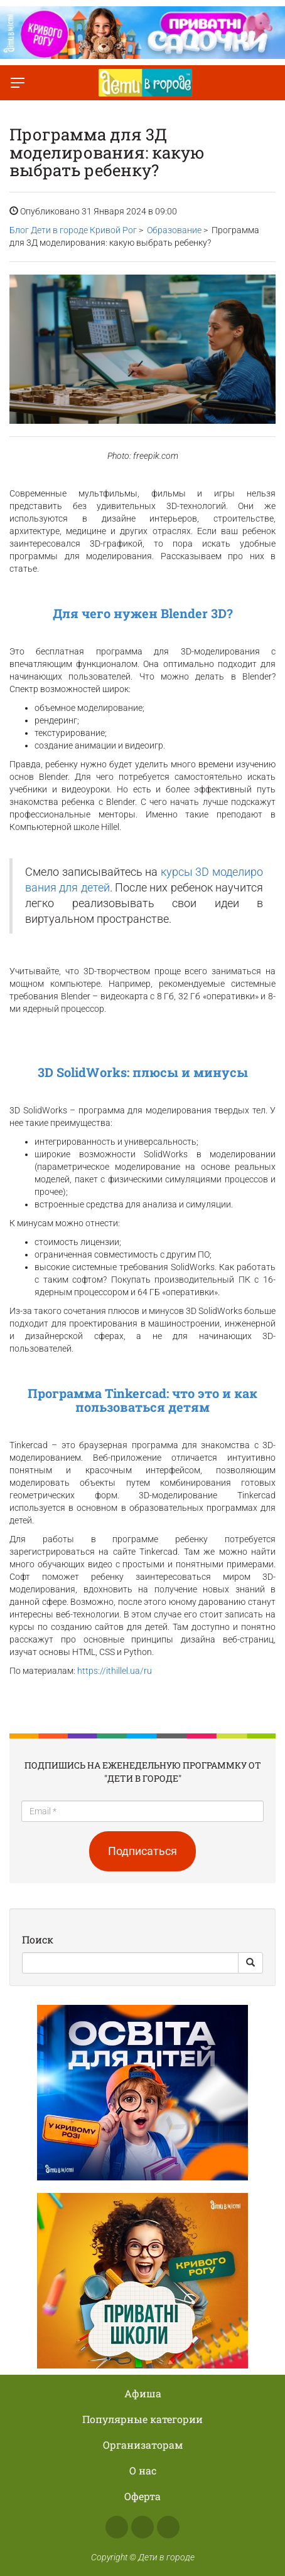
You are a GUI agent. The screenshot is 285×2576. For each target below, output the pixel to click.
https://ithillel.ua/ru (114, 1671)
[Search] (130, 1963)
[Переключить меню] (17, 82)
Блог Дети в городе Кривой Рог (73, 230)
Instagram (142, 2527)
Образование (174, 230)
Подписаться (142, 1851)
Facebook (116, 2527)
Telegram (168, 2527)
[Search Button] (250, 1963)
